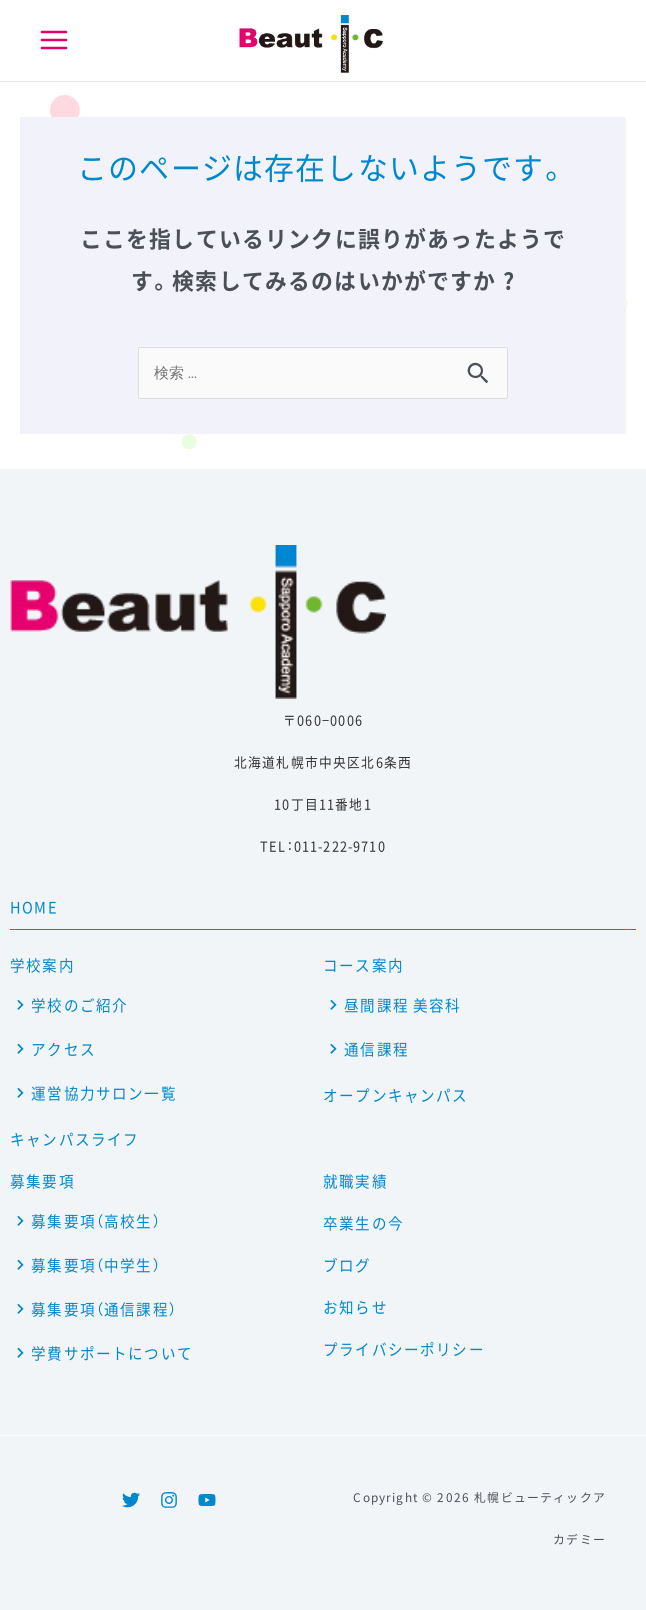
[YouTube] (207, 1500)
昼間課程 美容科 (402, 1005)
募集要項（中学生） (96, 1265)
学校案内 (42, 965)
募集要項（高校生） (96, 1221)
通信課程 (376, 1049)
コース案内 (363, 965)
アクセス (63, 1049)
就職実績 (355, 1181)
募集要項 (42, 1181)
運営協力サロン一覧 (104, 1093)
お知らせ (355, 1307)
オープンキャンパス (396, 1095)
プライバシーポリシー (404, 1349)
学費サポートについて (112, 1353)
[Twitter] (131, 1500)
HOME (34, 907)
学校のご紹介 (79, 1005)
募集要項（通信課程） (104, 1309)
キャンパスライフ (74, 1139)
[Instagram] (169, 1500)
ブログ (347, 1265)
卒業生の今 (363, 1223)
